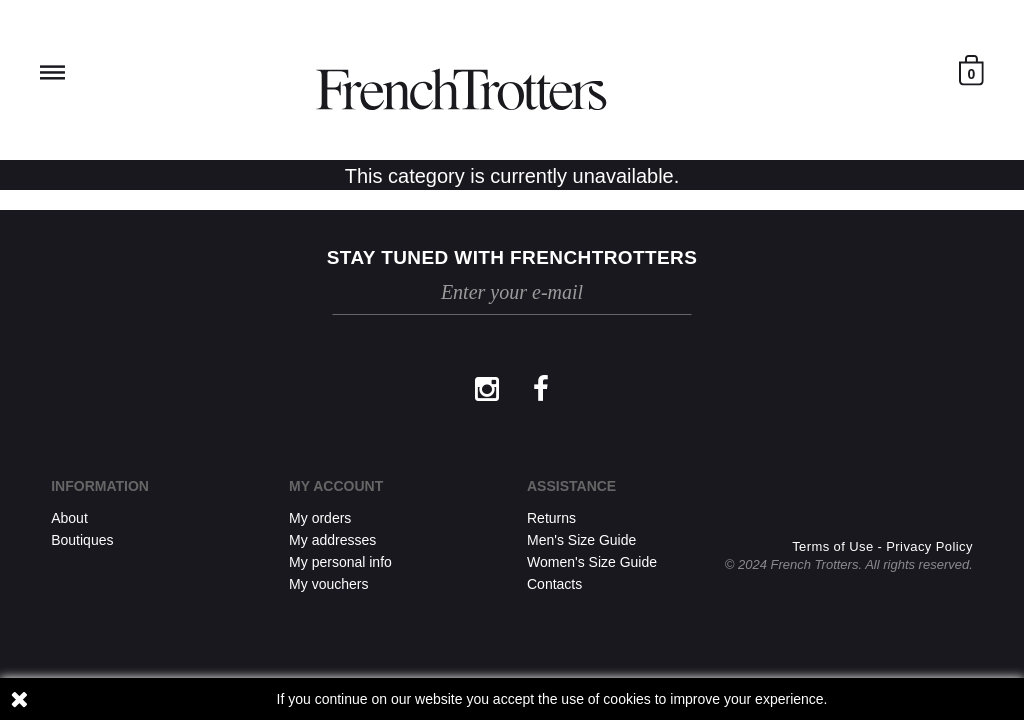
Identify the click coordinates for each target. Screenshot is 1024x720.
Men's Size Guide (581, 540)
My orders (320, 518)
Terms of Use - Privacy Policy (882, 546)
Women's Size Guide (592, 562)
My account (336, 486)
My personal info (340, 562)
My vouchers (328, 584)
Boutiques (82, 540)
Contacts (554, 584)
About (69, 518)
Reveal (52, 72)
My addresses (332, 540)
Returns (551, 518)
